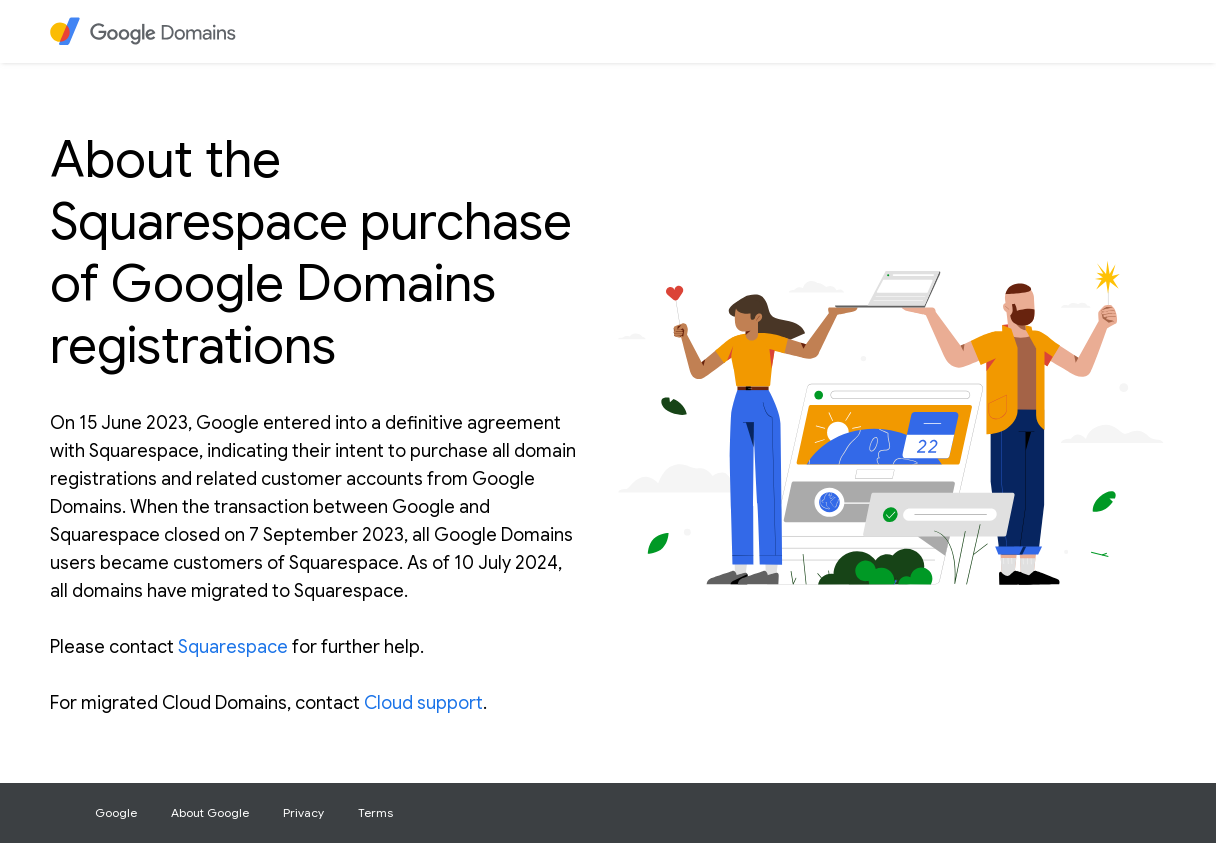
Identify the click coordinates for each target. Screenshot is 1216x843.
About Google (210, 812)
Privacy (303, 812)
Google (116, 812)
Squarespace (233, 647)
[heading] (145, 31)
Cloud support (423, 703)
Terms (375, 812)
